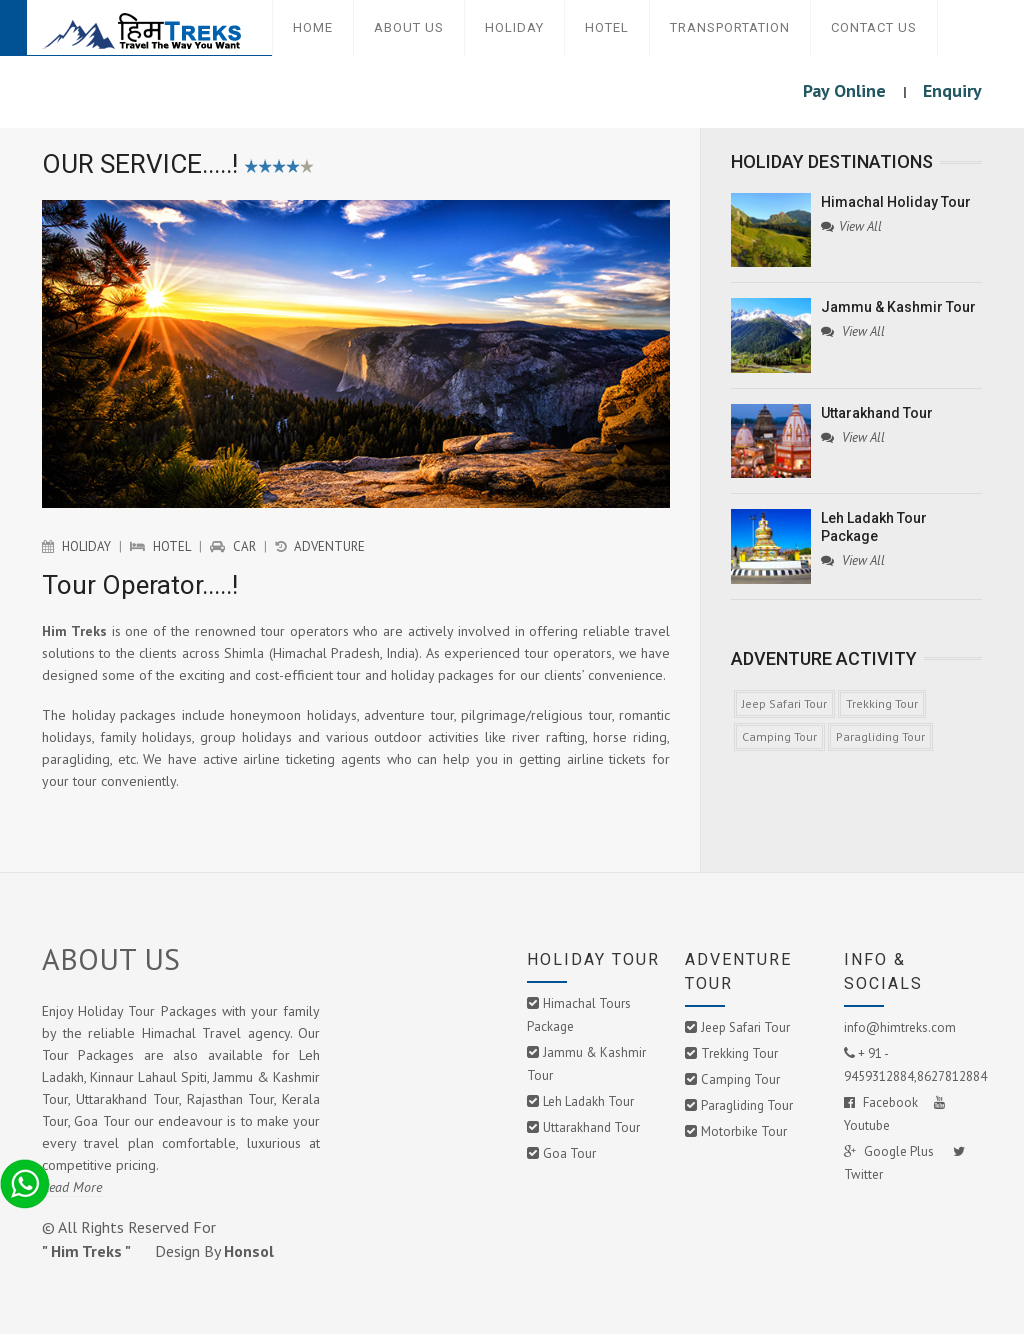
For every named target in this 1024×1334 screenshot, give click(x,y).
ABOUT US (111, 958)
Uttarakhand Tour (591, 1127)
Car (244, 546)
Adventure (329, 546)
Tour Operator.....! (140, 585)
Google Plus (890, 1151)
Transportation (730, 27)
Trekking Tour (882, 703)
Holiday (514, 27)
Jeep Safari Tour (784, 703)
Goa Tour (569, 1153)
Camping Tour (779, 736)
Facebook (881, 1102)
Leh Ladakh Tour (588, 1101)
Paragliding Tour (880, 736)
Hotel (607, 27)
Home (313, 27)
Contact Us (874, 27)
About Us (409, 27)
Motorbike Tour (744, 1131)
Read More (72, 1187)
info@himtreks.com (900, 1027)
